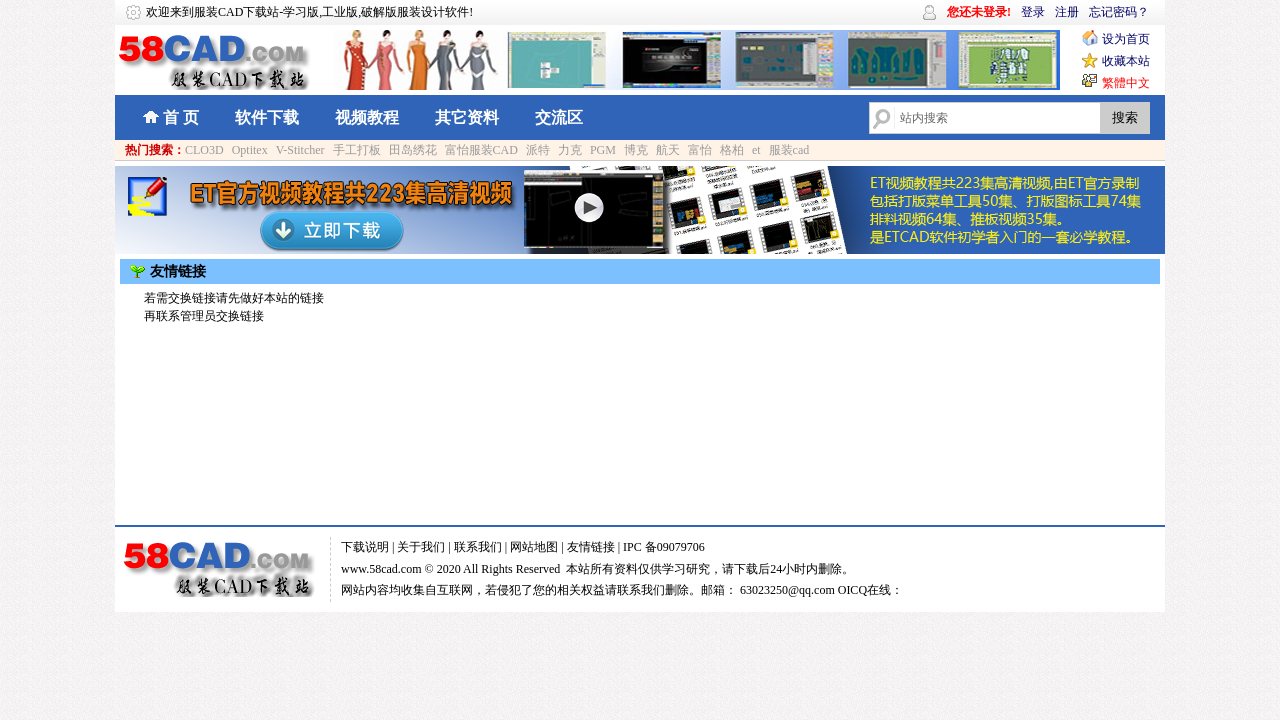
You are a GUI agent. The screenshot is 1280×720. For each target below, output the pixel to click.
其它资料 (467, 117)
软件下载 (267, 117)
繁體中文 (1126, 83)
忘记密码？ (1119, 12)
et (756, 150)
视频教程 (367, 117)
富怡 (700, 150)
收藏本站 (1126, 61)
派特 (538, 150)
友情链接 (591, 547)
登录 (1033, 12)
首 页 (181, 117)
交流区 (559, 117)
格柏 (732, 150)
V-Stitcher (300, 150)
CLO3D (204, 150)
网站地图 (534, 547)
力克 (570, 150)
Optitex (250, 150)
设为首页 (1126, 39)
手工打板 (357, 150)
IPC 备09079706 (664, 547)
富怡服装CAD (481, 150)
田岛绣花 (413, 150)
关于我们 (421, 547)
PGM (603, 150)
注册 (1067, 12)
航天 (668, 150)
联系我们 (478, 547)
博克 (636, 150)
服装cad (789, 150)
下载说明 (365, 547)
